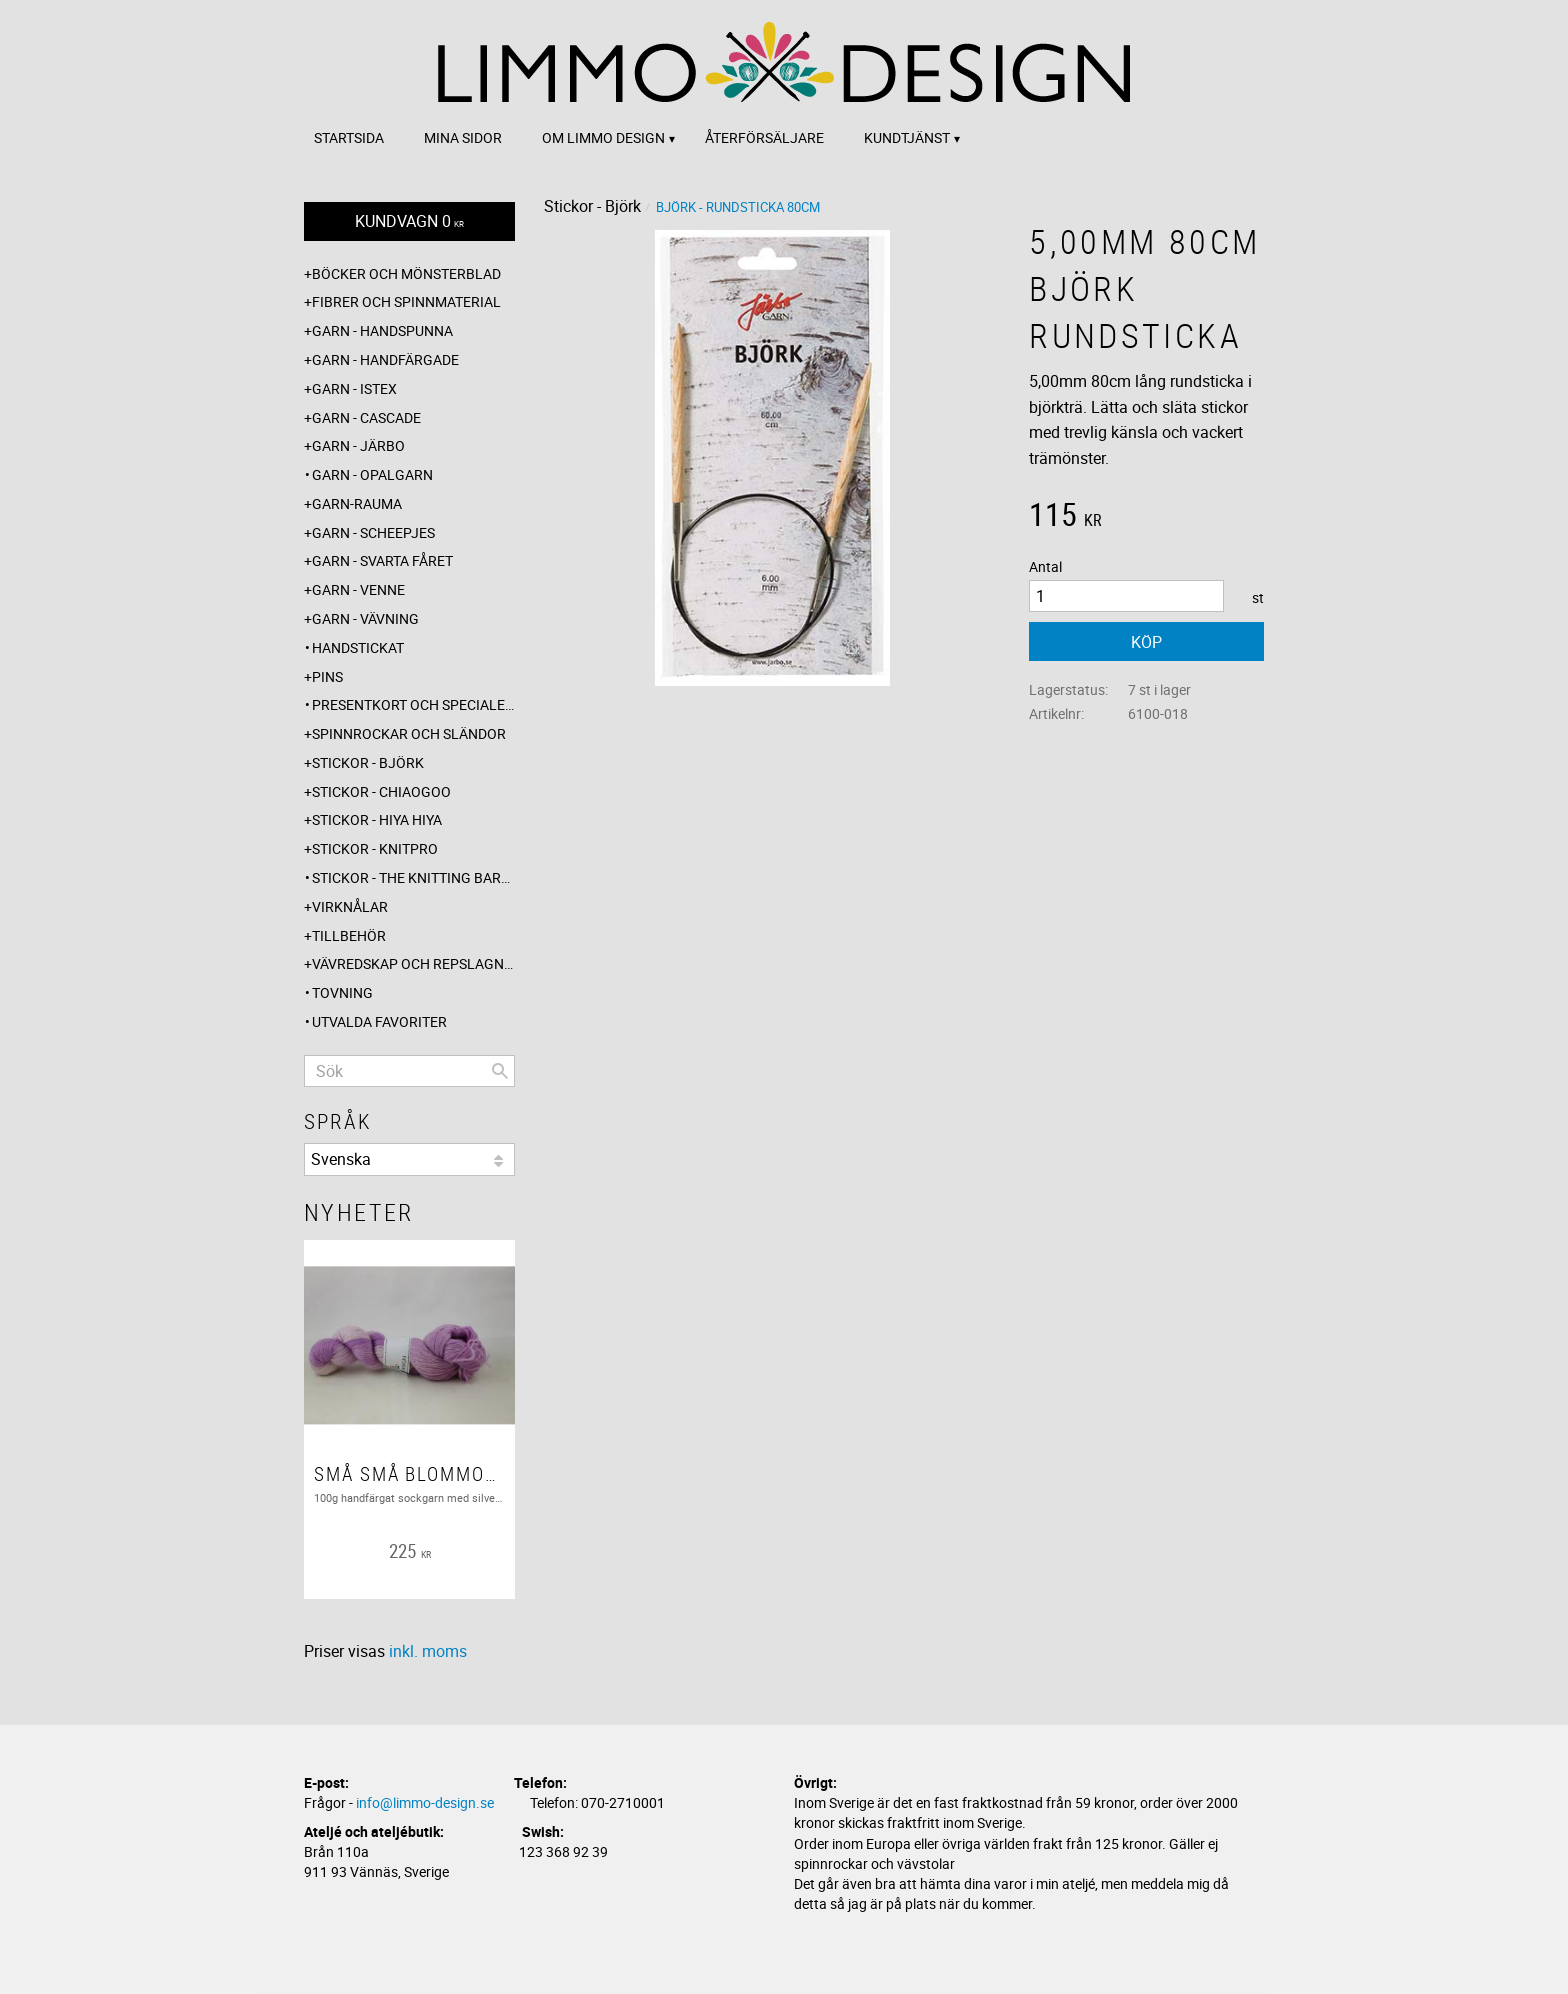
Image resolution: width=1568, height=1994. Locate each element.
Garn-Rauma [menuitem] (357, 503)
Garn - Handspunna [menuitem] (382, 330)
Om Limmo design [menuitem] (603, 137)
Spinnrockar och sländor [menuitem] (409, 733)
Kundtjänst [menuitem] (907, 137)
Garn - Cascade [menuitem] (366, 417)
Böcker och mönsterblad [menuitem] (406, 273)
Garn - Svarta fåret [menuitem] (382, 560)
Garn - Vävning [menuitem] (365, 618)
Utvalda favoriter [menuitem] (379, 1021)
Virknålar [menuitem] (350, 906)
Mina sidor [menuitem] (463, 137)
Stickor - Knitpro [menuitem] (375, 848)
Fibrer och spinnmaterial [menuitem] (406, 301)
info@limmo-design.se (425, 1802)
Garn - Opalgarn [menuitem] (372, 474)
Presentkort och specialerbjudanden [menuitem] (413, 704)
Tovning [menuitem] (342, 992)
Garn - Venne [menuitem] (358, 589)
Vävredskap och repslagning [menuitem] (413, 963)
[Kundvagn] (409, 221)
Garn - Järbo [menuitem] (358, 445)
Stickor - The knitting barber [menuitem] (413, 877)
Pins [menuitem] (327, 676)
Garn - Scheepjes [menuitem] (373, 532)
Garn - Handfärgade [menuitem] (385, 359)
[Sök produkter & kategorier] (409, 1071)
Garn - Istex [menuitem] (354, 388)
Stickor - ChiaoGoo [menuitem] (381, 791)
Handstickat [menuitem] (358, 647)
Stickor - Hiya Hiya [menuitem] (377, 819)
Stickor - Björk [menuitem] (368, 762)
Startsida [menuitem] (349, 137)
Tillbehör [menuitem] (349, 935)
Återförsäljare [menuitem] (764, 137)
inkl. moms (428, 1651)
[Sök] (500, 1071)
